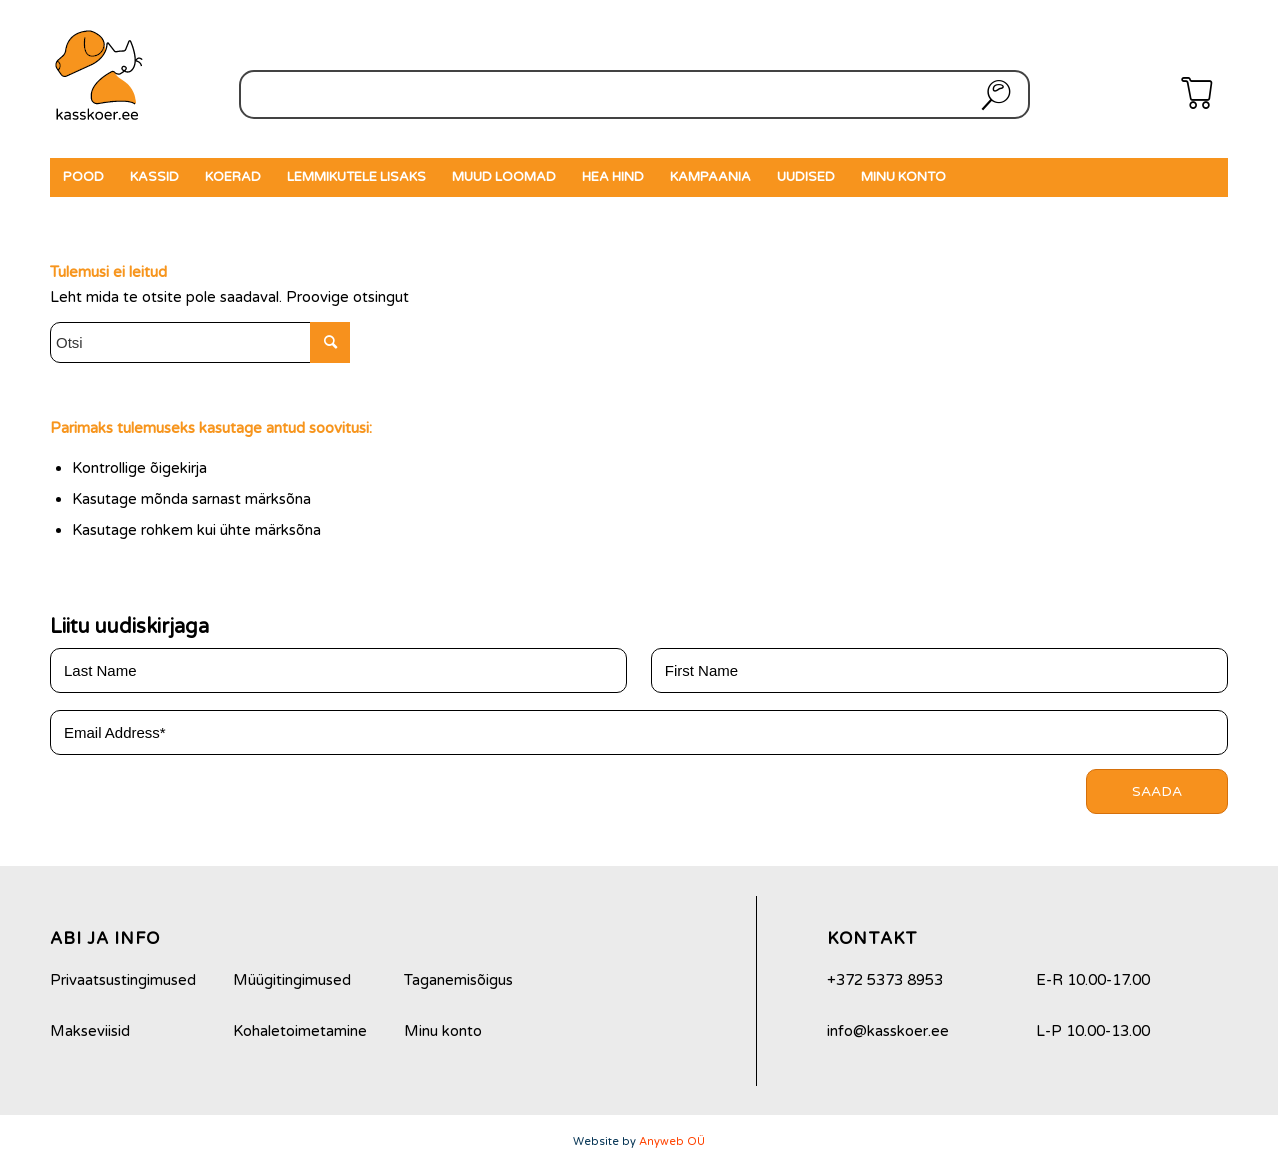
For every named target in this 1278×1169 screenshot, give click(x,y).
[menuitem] (83, 177)
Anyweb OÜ (672, 1141)
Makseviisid (90, 1031)
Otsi (992, 94)
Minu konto (443, 1031)
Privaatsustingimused (123, 980)
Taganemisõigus (458, 980)
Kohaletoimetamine (300, 1031)
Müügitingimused (292, 980)
